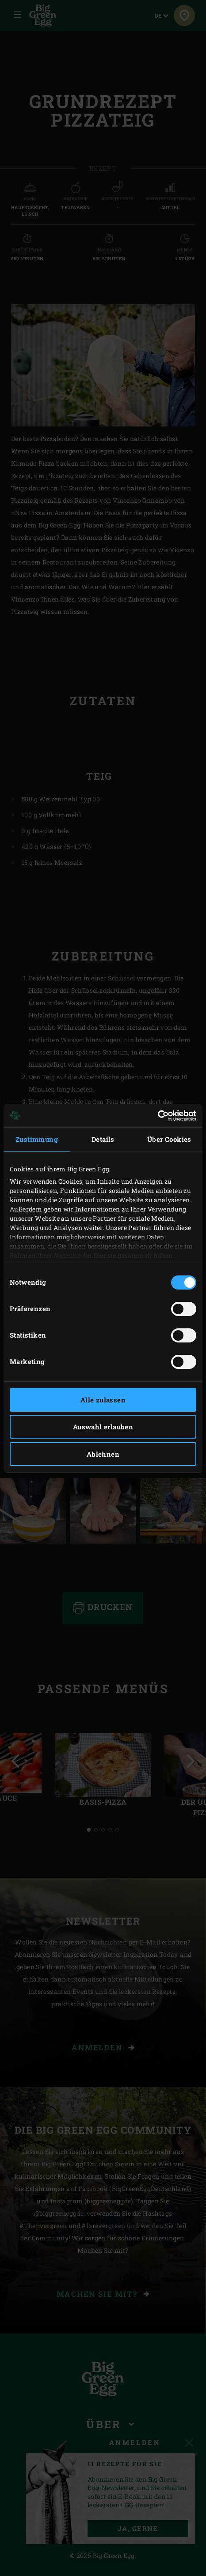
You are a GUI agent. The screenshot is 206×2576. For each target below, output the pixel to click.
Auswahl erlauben (103, 1426)
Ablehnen (103, 1454)
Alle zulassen (103, 1399)
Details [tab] (103, 1139)
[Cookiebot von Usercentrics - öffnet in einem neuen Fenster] (157, 1116)
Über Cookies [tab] (169, 1139)
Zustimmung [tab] (36, 1139)
